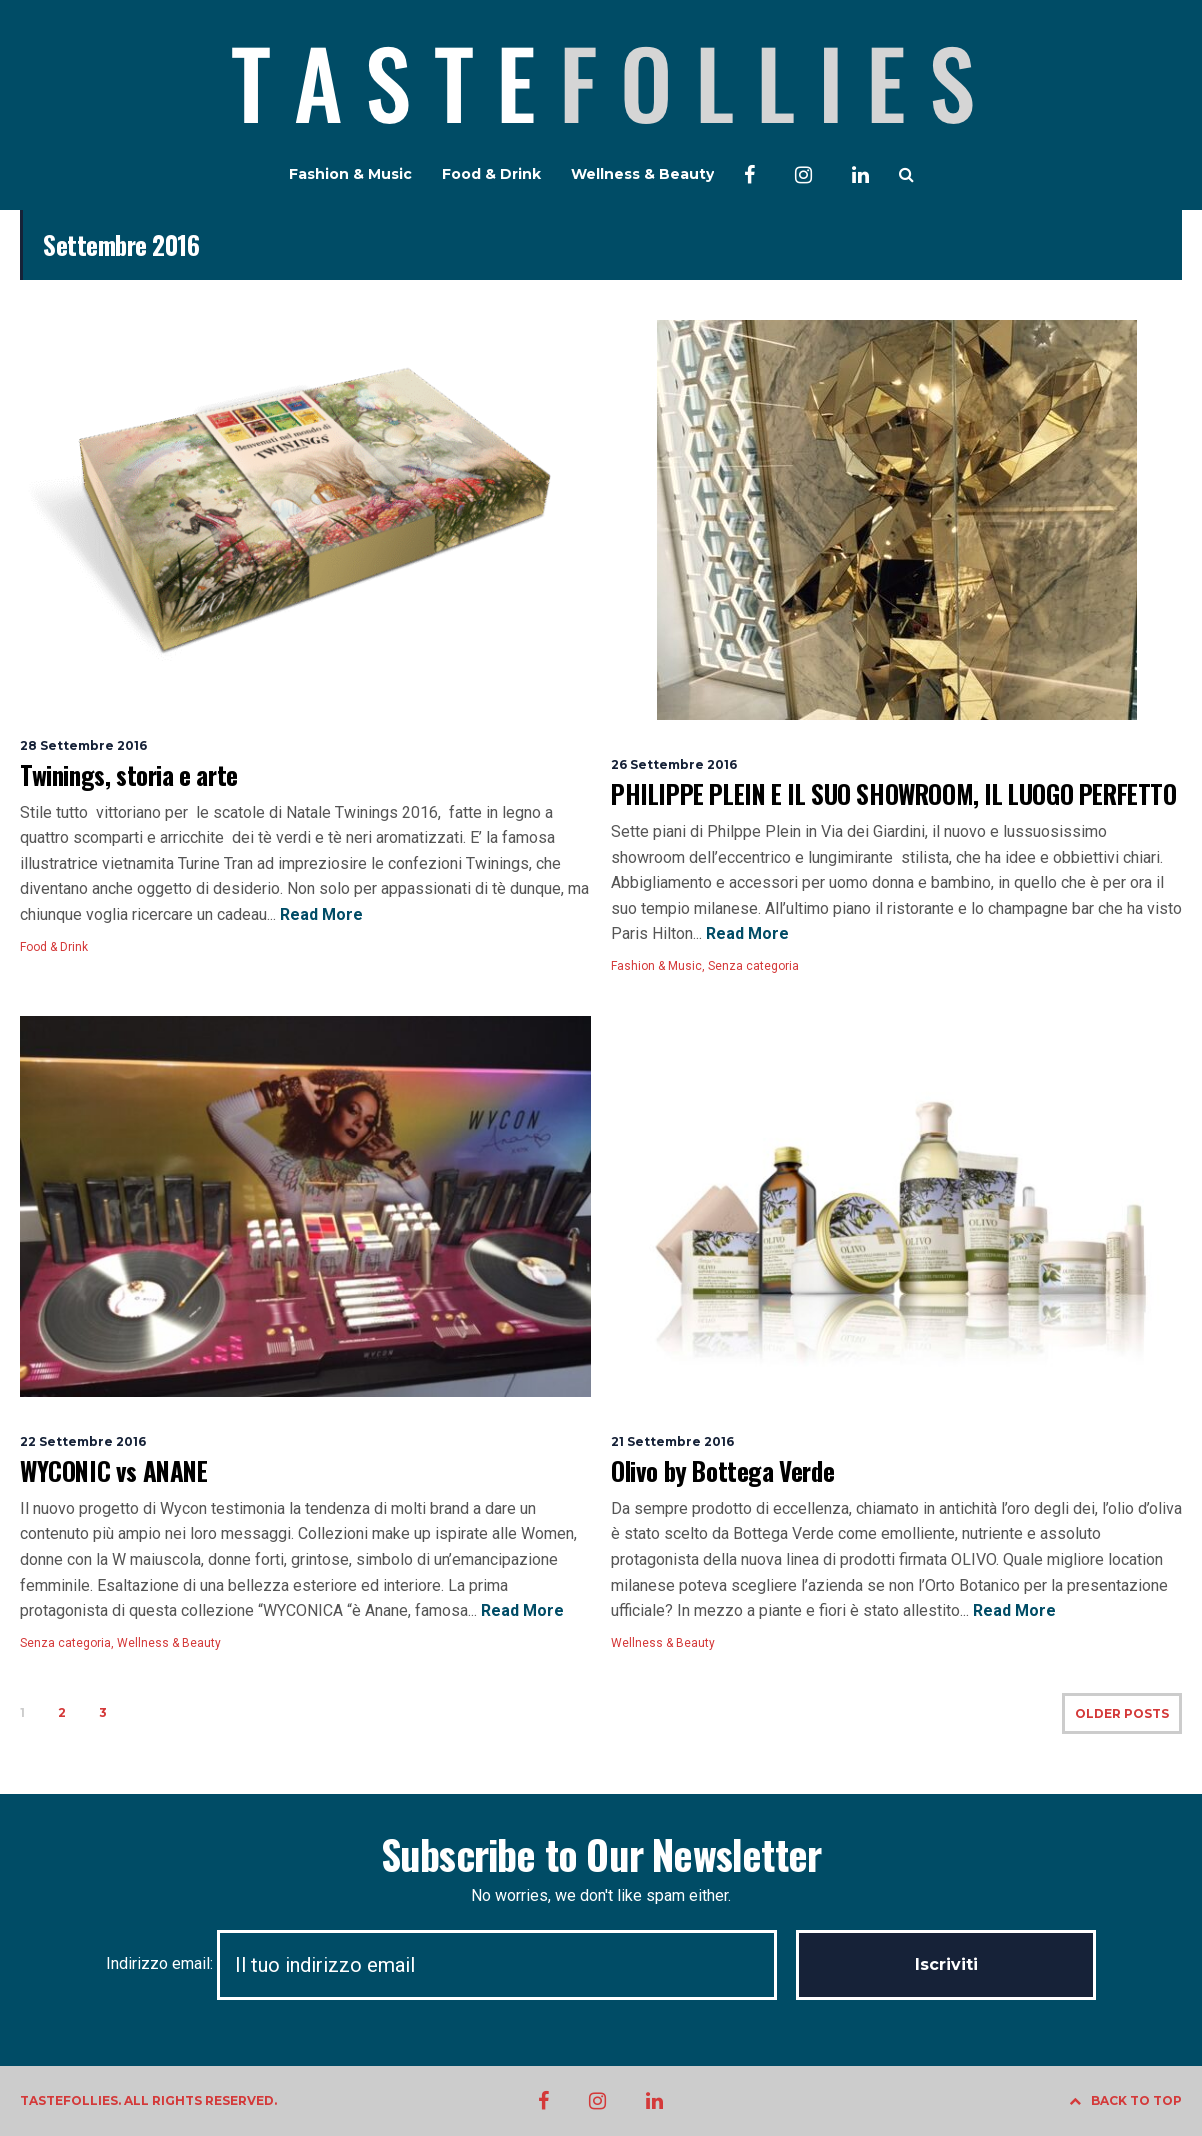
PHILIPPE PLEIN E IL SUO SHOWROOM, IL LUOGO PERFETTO (894, 793)
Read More (319, 914)
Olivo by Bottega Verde (722, 1470)
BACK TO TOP (1125, 2100)
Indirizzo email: (451, 1963)
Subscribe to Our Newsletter (601, 1854)
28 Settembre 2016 (83, 745)
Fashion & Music (350, 174)
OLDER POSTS (1122, 1713)
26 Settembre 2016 (674, 764)
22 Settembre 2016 (83, 1441)
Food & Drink (491, 174)
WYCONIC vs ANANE (114, 1470)
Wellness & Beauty (642, 174)
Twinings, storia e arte (129, 774)
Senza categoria (753, 966)
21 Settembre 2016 (672, 1441)
